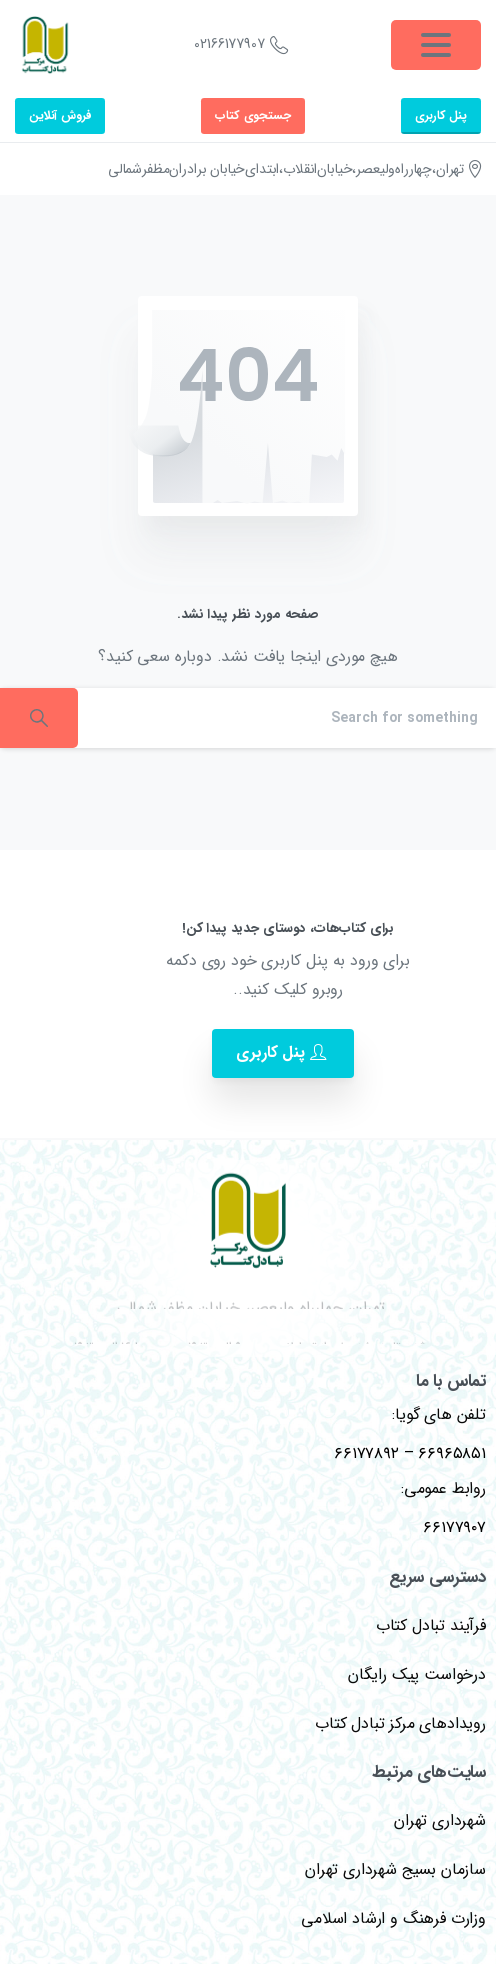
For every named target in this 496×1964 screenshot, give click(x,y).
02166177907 (240, 45)
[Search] (287, 718)
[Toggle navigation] (436, 45)
